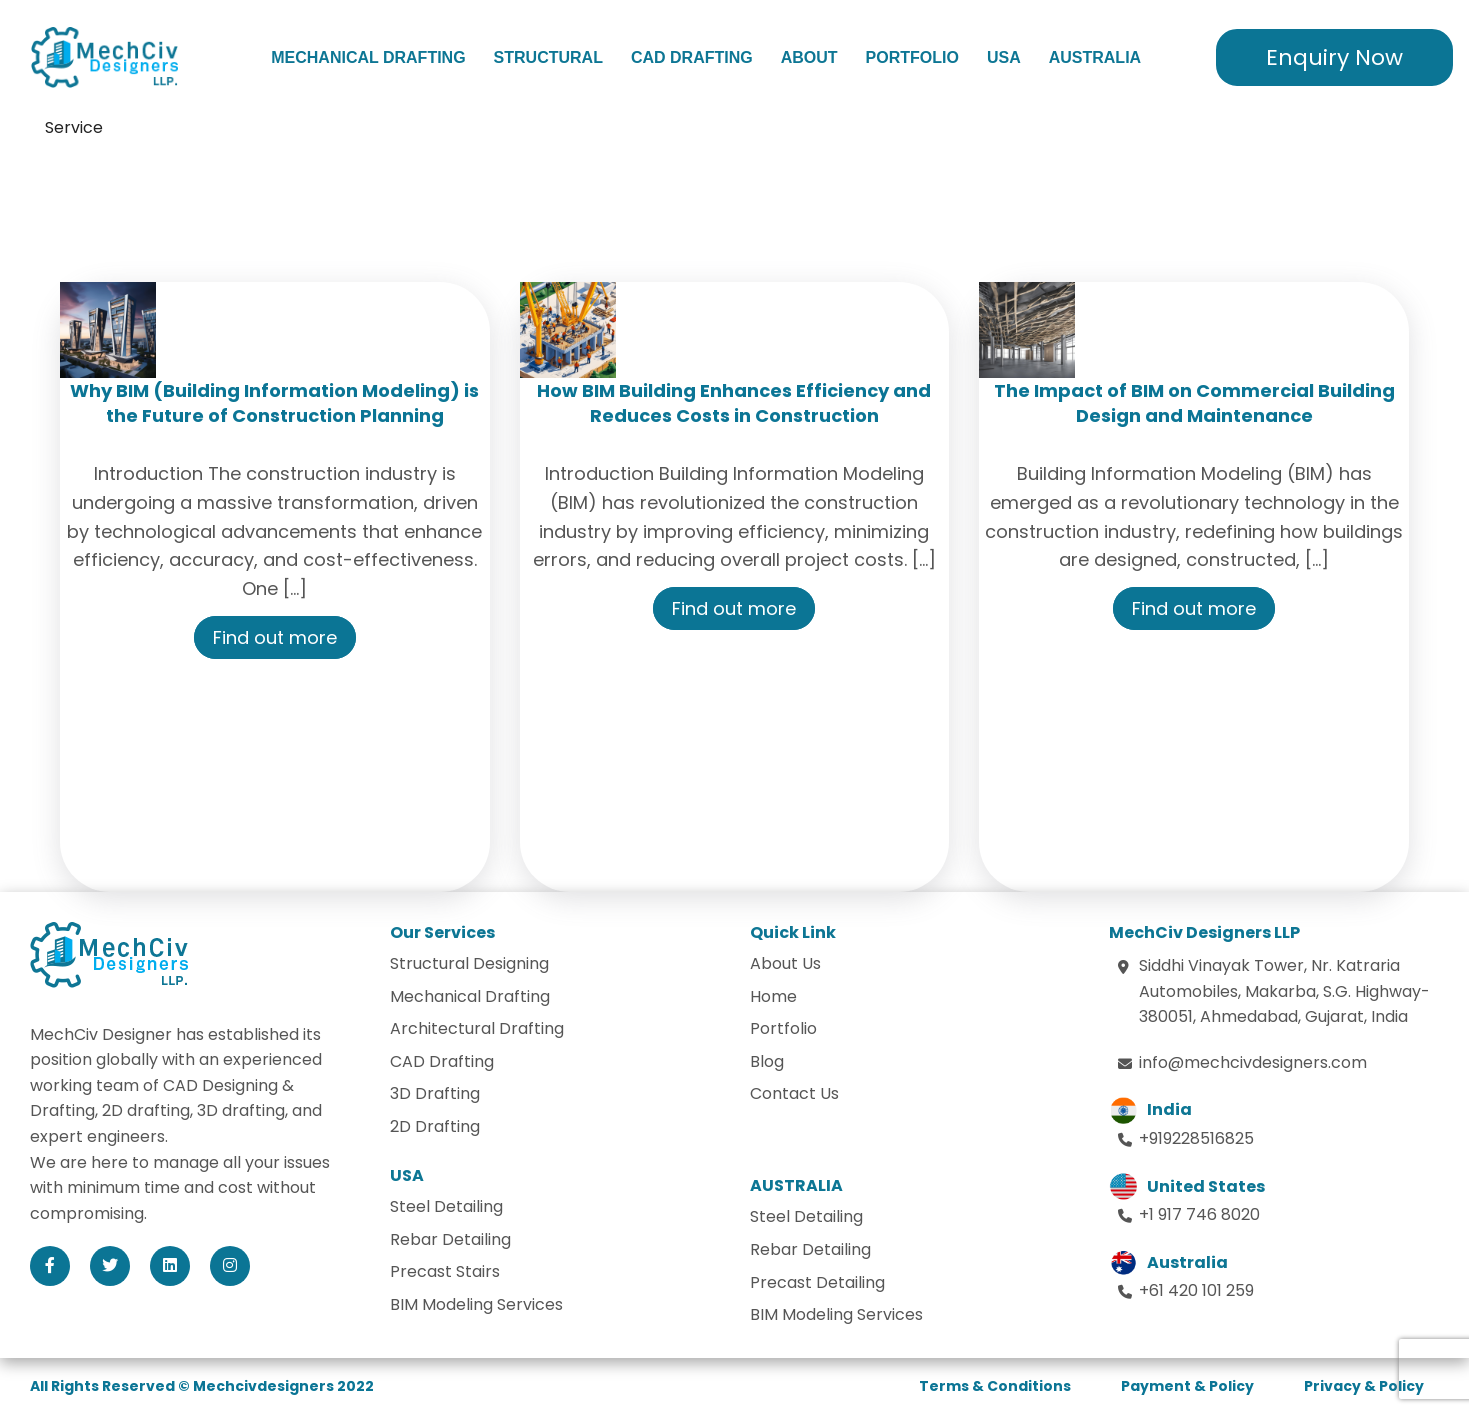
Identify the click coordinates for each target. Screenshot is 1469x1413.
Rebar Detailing (450, 1239)
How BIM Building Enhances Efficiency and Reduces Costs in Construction (734, 403)
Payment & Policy (1187, 1386)
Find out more (275, 637)
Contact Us (794, 1093)
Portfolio (912, 57)
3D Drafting (435, 1093)
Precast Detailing (817, 1282)
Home (773, 996)
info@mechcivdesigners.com (1253, 1062)
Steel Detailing (446, 1206)
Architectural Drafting (477, 1028)
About (809, 57)
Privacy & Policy (1364, 1386)
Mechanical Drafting (368, 57)
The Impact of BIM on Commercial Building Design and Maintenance (1194, 403)
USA (1004, 57)
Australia (1095, 57)
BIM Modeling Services (476, 1304)
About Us (785, 963)
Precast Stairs (445, 1271)
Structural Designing (469, 963)
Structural (548, 57)
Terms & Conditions (995, 1386)
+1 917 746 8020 (1199, 1214)
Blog (767, 1061)
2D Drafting (435, 1126)
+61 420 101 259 (1196, 1290)
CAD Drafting (692, 57)
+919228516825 (1196, 1138)
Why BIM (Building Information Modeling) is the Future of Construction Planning (274, 403)
